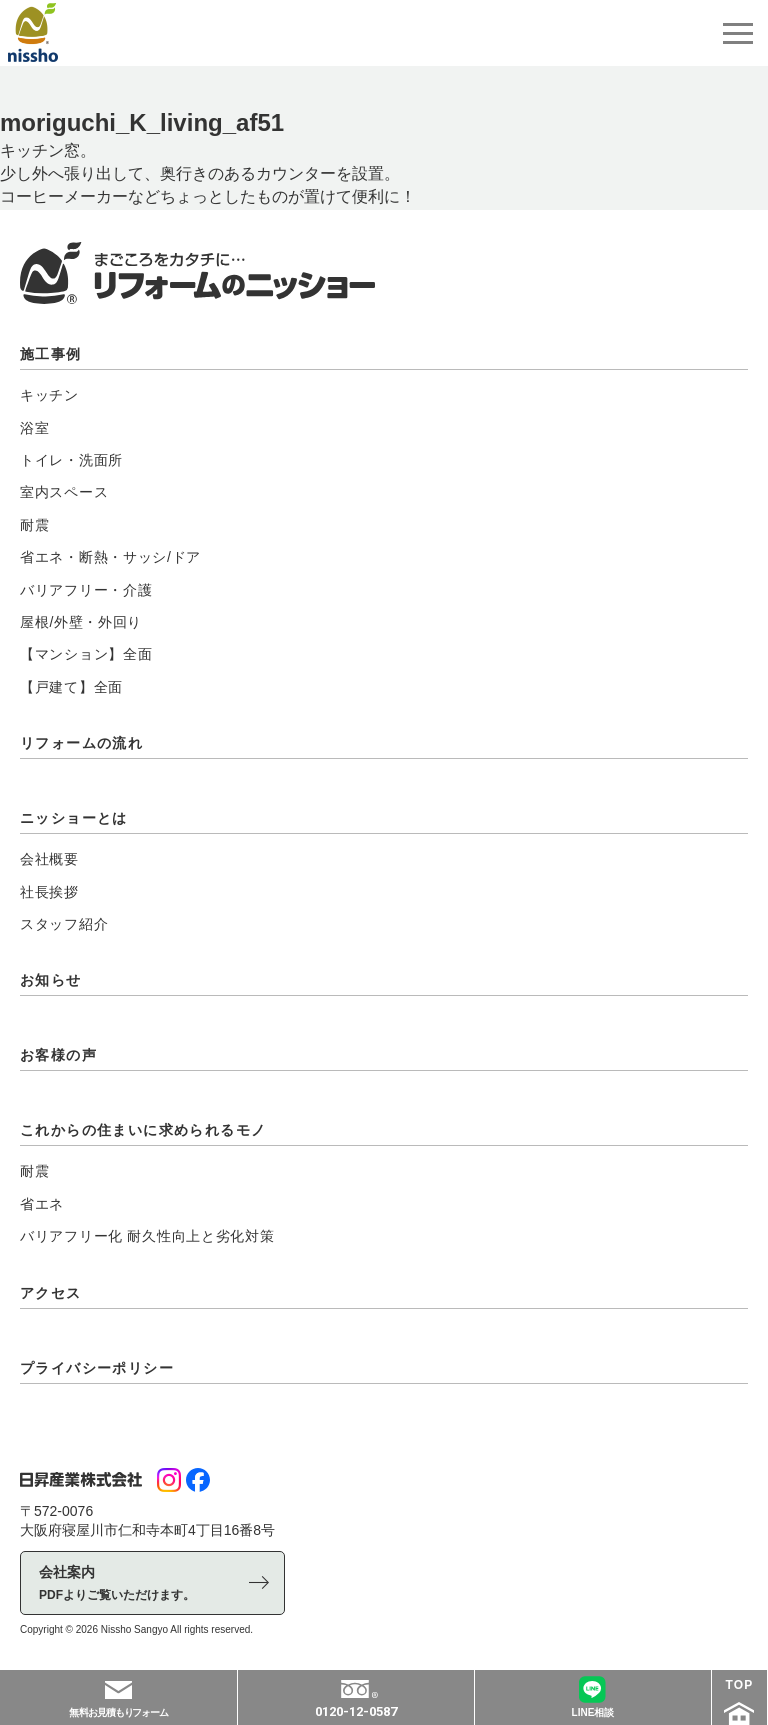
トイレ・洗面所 (71, 460)
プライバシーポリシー (97, 1368)
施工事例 (51, 354)
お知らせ (51, 980)
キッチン (49, 395)
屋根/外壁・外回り (81, 622)
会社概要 (49, 859)
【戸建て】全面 (71, 687)
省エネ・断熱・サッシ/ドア (110, 557)
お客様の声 (58, 1055)
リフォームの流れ (81, 743)
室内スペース (64, 492)
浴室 (34, 428)
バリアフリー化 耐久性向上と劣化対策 (147, 1236)
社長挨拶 (49, 892)
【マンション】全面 (86, 654)
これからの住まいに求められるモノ (143, 1130)
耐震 (34, 525)
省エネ (42, 1204)
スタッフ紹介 (64, 924)
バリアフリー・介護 (86, 590)
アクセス (51, 1293)
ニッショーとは (74, 818)
